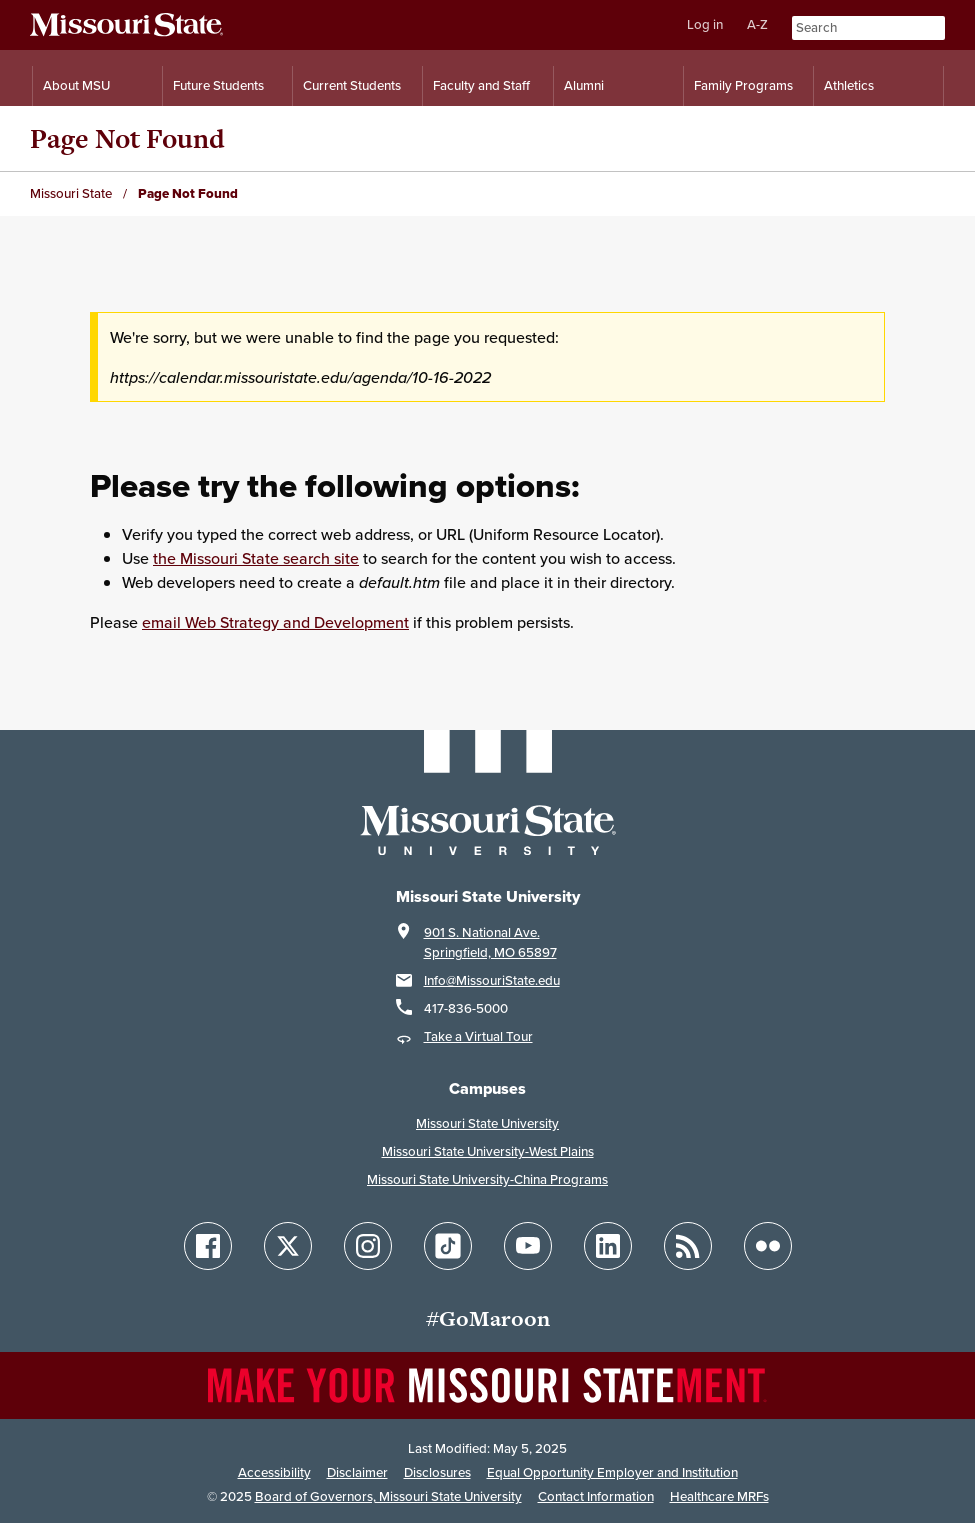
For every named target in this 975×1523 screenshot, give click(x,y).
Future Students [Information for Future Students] (218, 85)
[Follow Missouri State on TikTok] (448, 1246)
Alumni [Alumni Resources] (584, 85)
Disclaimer (357, 1472)
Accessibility (274, 1472)
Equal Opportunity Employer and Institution (612, 1472)
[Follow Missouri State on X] (288, 1246)
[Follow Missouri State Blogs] (688, 1246)
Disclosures (437, 1472)
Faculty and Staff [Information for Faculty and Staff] (481, 85)
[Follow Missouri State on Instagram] (368, 1246)
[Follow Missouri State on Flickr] (768, 1246)
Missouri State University (487, 1123)
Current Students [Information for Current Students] (352, 85)
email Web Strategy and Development (275, 622)
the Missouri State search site (256, 558)
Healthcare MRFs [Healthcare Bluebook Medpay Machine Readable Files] (719, 1496)
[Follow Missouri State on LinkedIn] (608, 1246)
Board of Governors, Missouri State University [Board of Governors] (388, 1496)
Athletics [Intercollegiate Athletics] (849, 85)
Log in (705, 24)
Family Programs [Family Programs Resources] (743, 85)
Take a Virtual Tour (478, 1036)
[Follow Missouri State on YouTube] (528, 1246)
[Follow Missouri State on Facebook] (208, 1246)
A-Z (757, 24)
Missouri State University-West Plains (488, 1151)
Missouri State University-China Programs (487, 1179)
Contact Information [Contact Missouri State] (596, 1496)
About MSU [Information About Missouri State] (76, 85)
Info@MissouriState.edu (492, 980)
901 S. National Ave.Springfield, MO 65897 (490, 942)
